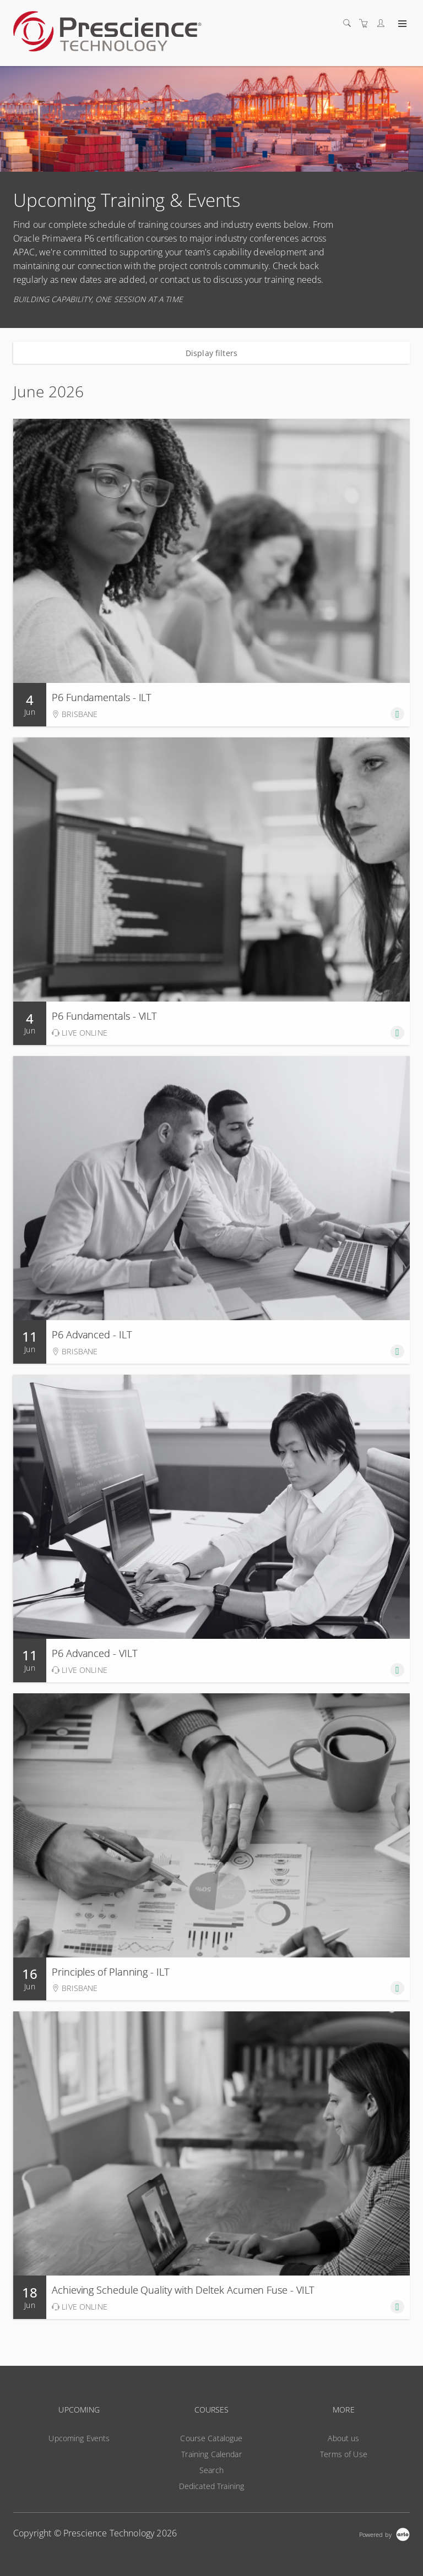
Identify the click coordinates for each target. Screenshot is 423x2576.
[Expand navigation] (401, 24)
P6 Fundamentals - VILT (104, 1015)
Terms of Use (343, 2454)
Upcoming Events (79, 2438)
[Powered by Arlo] (384, 2533)
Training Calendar (211, 2454)
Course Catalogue (211, 2438)
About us (343, 2438)
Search (211, 2470)
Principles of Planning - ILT (110, 1971)
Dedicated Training (212, 2486)
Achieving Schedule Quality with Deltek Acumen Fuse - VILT (183, 2289)
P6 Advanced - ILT (92, 1334)
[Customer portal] (383, 23)
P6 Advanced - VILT (94, 1653)
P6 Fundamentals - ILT (101, 697)
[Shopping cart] (366, 23)
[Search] (350, 23)
